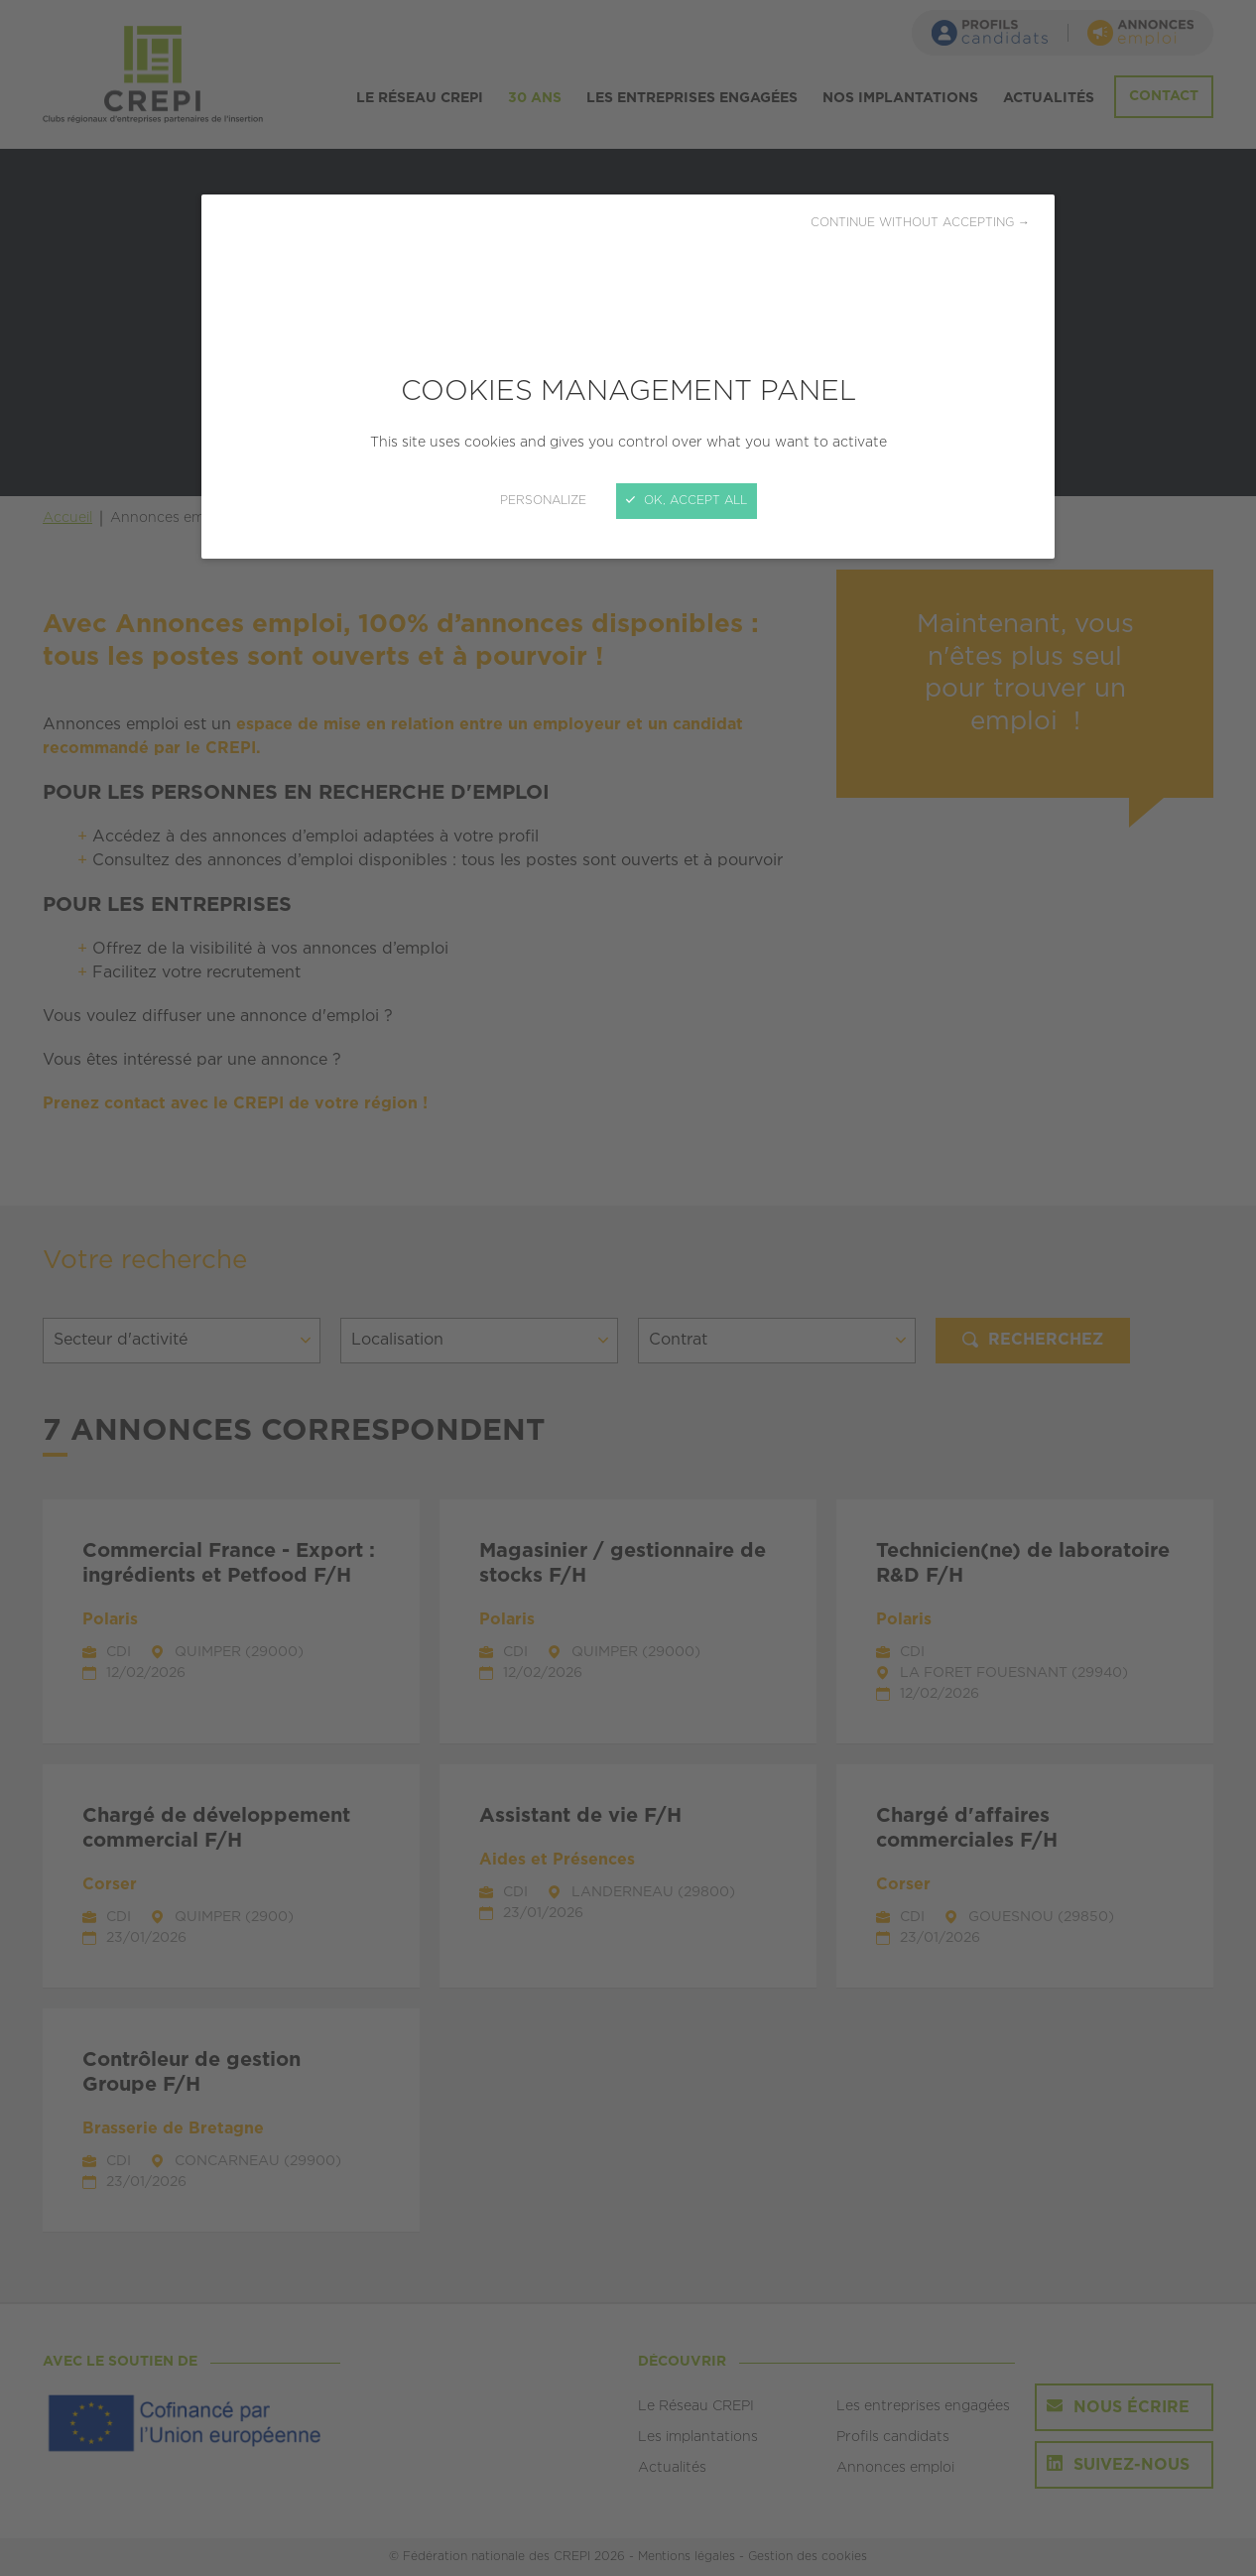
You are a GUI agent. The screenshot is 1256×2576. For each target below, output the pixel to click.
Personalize (543, 500)
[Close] (628, 1288)
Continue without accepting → (920, 222)
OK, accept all (686, 500)
